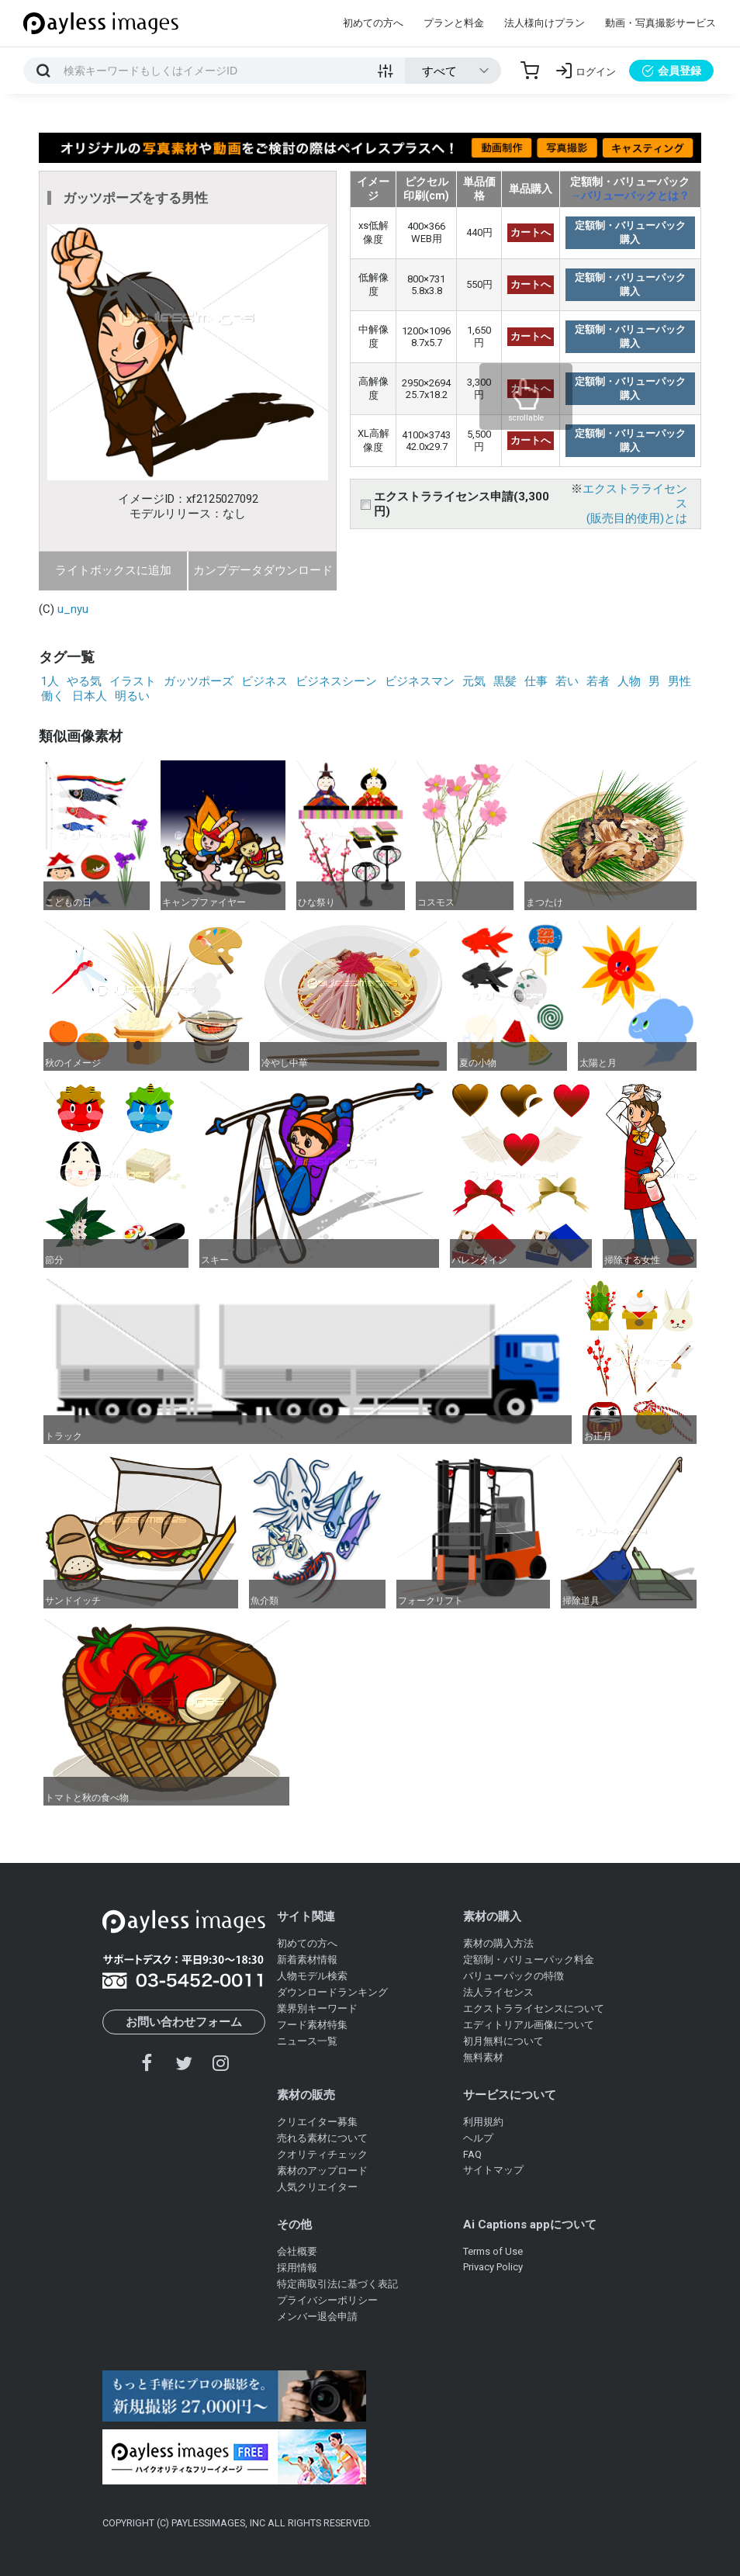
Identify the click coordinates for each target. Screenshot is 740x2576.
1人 (50, 681)
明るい (132, 696)
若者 (598, 681)
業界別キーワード (317, 2008)
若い (567, 681)
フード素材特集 (312, 2025)
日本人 (89, 696)
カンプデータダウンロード (263, 570)
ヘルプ (478, 2138)
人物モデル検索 (312, 1976)
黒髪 (505, 681)
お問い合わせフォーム (184, 2022)
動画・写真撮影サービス (660, 23)
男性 (679, 681)
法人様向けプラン (544, 23)
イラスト (132, 681)
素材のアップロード (322, 2170)
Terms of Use (493, 2251)
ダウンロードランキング (332, 1992)
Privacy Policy (493, 2267)
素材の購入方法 (498, 1943)
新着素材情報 (307, 1959)
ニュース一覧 (307, 2041)
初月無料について (503, 2041)
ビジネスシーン (336, 681)
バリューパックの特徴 (513, 1976)
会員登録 (671, 70)
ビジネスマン (420, 681)
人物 (629, 681)
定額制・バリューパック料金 (528, 1959)
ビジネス (264, 681)
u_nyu (72, 609)
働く (52, 696)
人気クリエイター (317, 2187)
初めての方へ (373, 23)
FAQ (472, 2154)
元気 (474, 681)
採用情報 (297, 2267)
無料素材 (483, 2057)
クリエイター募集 (317, 2122)
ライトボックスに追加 (113, 570)
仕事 (536, 681)
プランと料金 (454, 23)
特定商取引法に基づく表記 (337, 2284)
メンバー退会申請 (317, 2316)
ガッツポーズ (198, 681)
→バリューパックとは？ (630, 195)
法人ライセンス (498, 1992)
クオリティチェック (322, 2154)
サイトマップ (493, 2170)
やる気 (84, 681)
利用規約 (483, 2122)
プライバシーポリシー (327, 2300)
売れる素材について (322, 2138)
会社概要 (297, 2251)
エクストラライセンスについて (533, 2008)
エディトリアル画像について (528, 2025)
